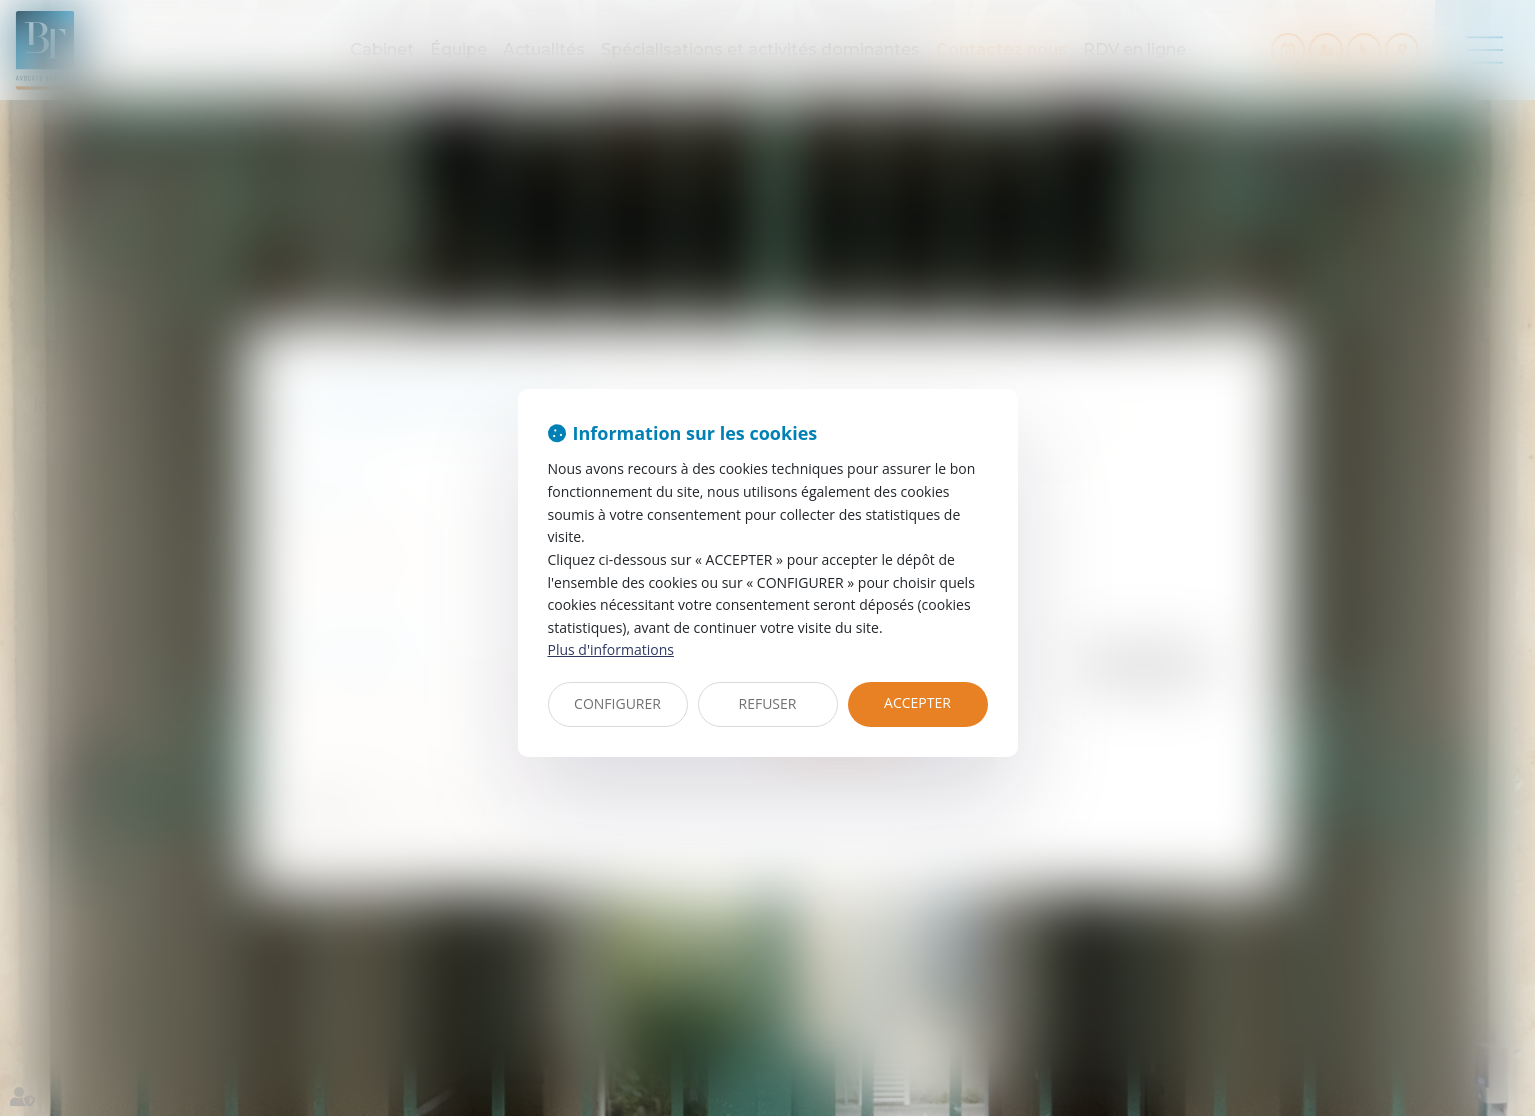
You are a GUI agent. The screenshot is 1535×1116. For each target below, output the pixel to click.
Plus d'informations (611, 649)
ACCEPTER (917, 702)
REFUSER (768, 703)
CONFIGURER (617, 703)
